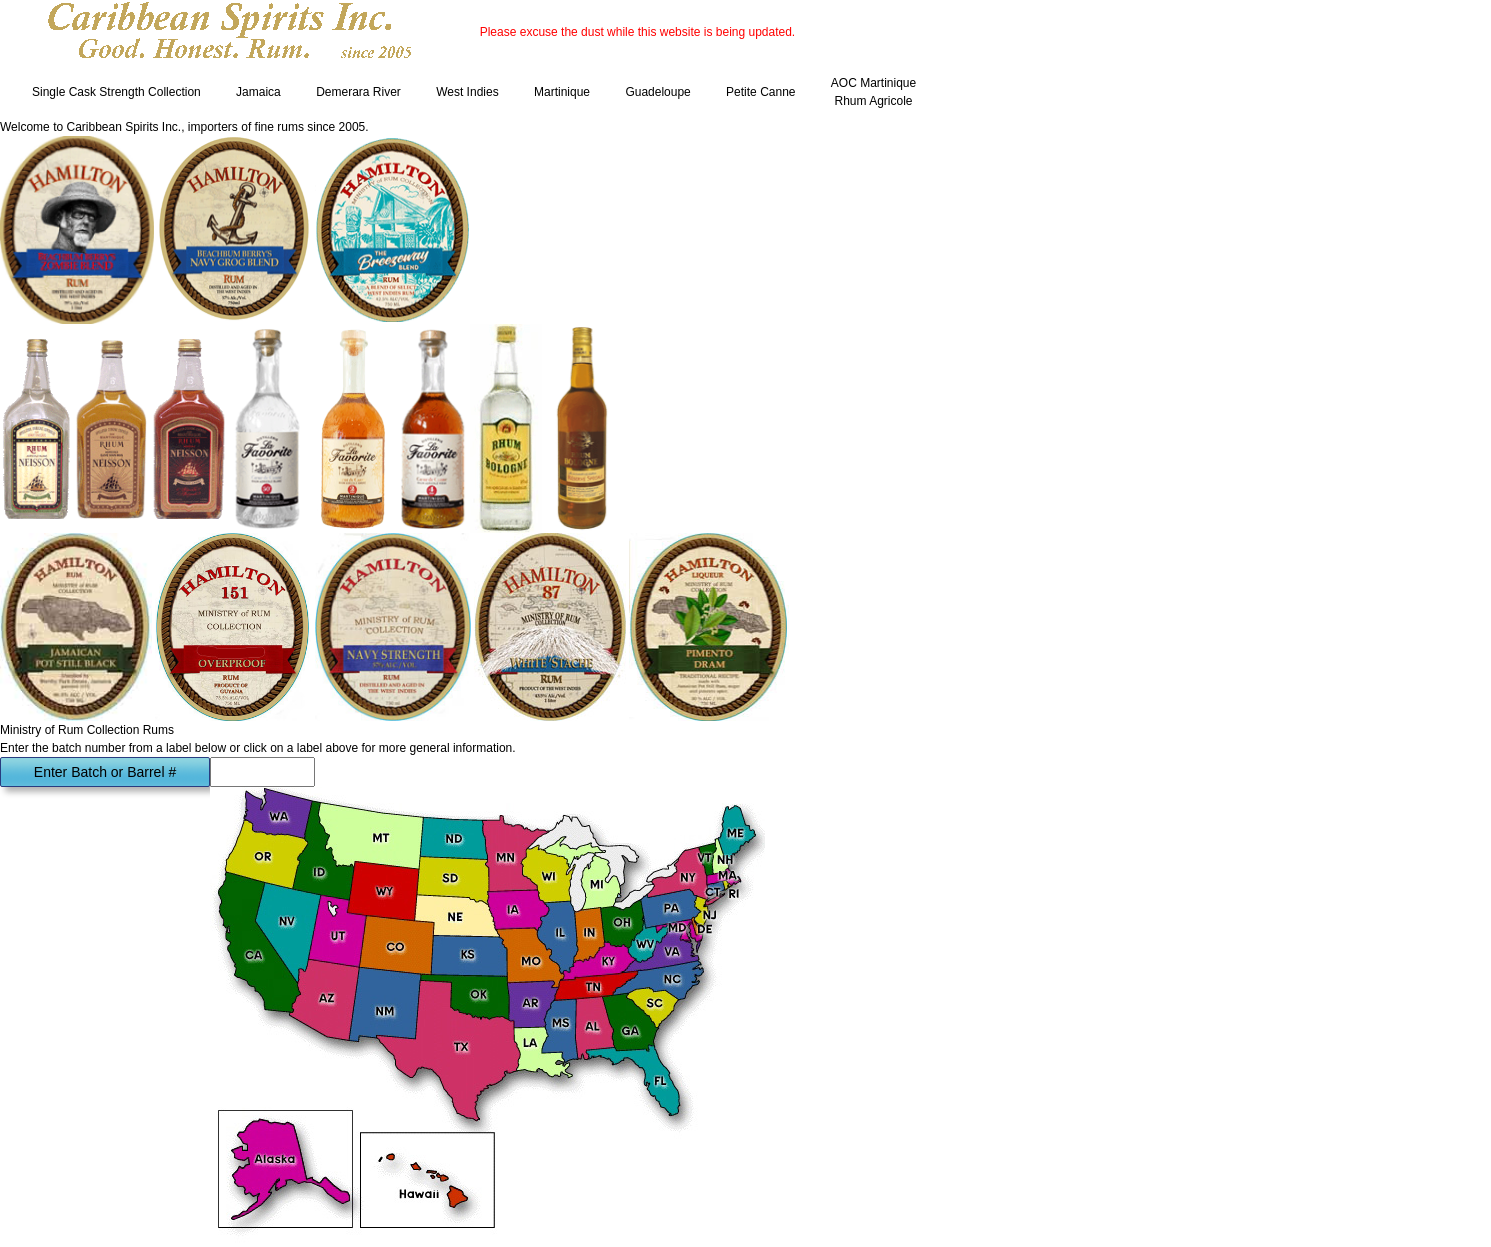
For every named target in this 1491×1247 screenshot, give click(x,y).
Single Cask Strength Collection (116, 92)
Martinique (562, 92)
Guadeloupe (657, 92)
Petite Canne (760, 92)
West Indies (467, 92)
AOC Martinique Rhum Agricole (873, 92)
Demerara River (358, 92)
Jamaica (258, 92)
